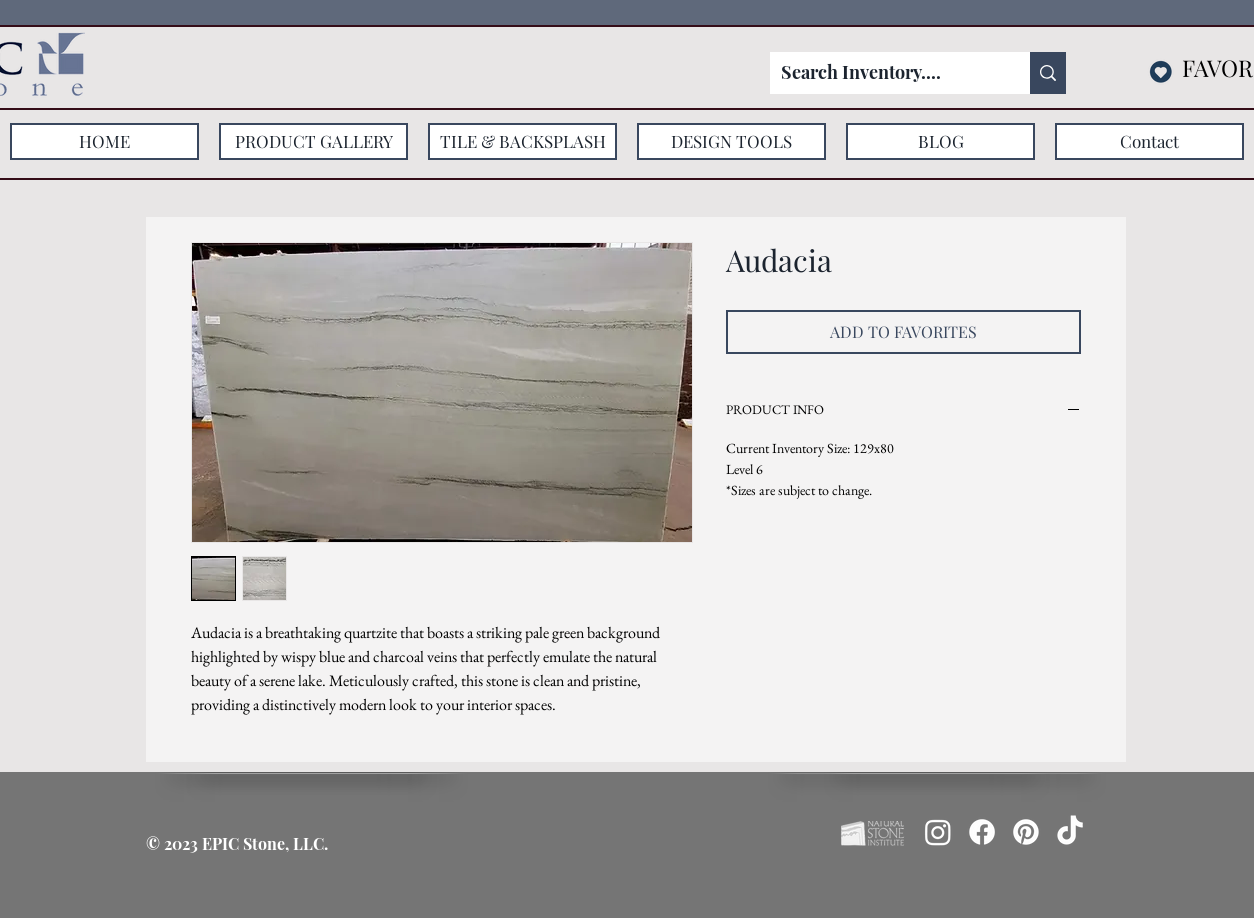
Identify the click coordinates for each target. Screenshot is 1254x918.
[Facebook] (982, 832)
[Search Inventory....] (884, 73)
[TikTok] (1070, 832)
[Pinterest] (1026, 832)
